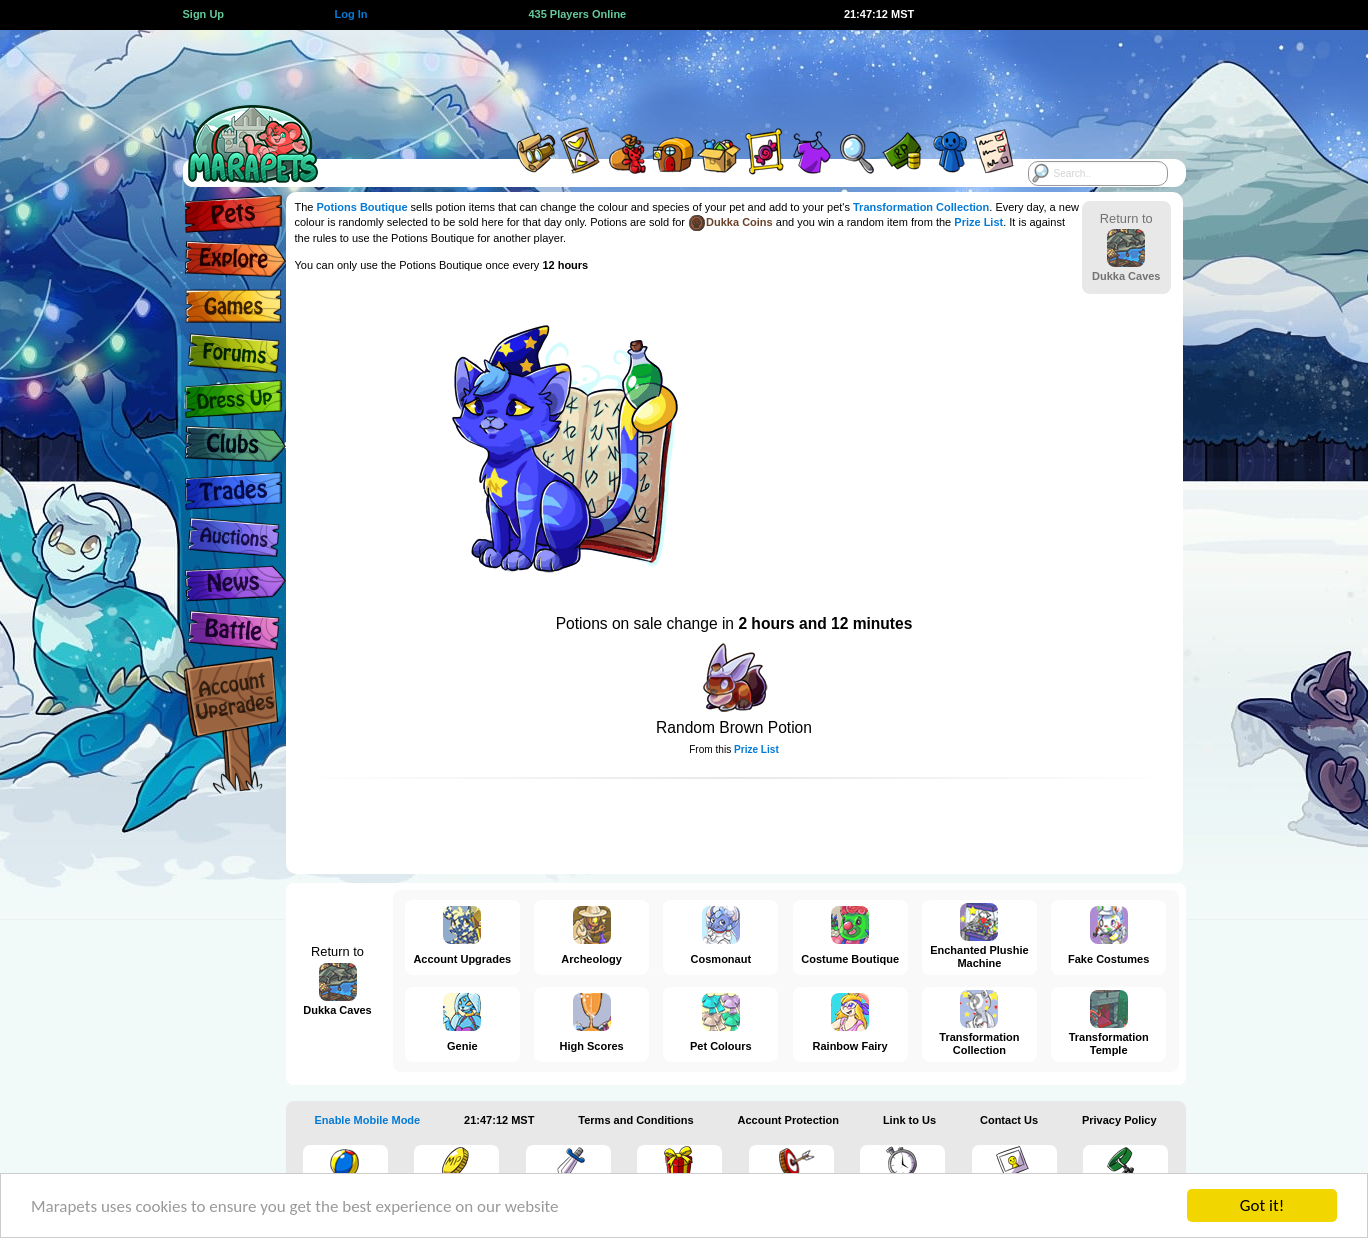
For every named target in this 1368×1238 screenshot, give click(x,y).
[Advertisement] (666, 75)
